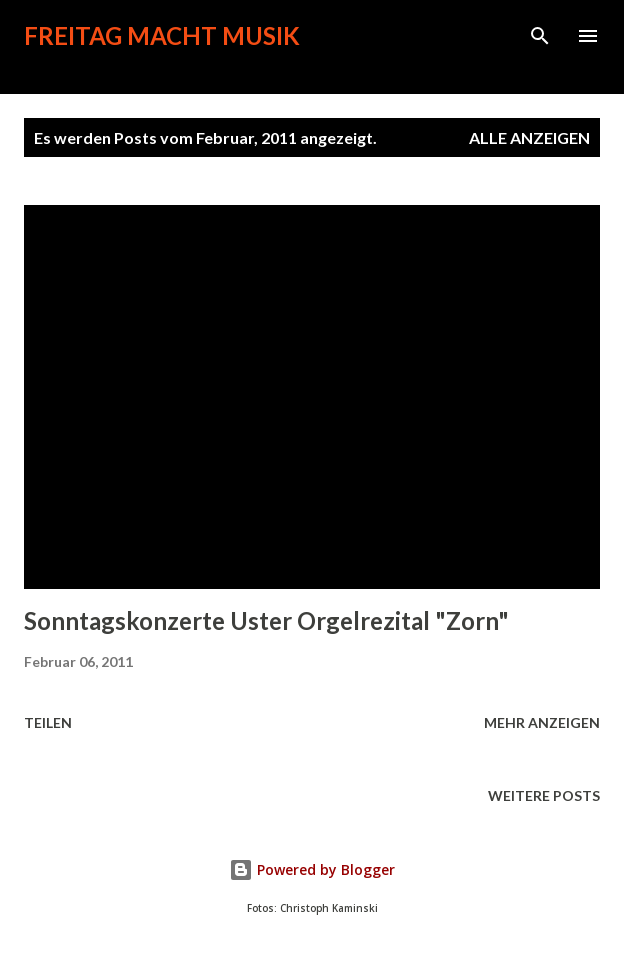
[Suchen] (540, 36)
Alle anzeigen (529, 137)
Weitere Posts (544, 795)
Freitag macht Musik (162, 35)
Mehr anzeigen (542, 722)
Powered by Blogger (312, 869)
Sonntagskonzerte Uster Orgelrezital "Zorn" (266, 620)
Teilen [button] (48, 722)
